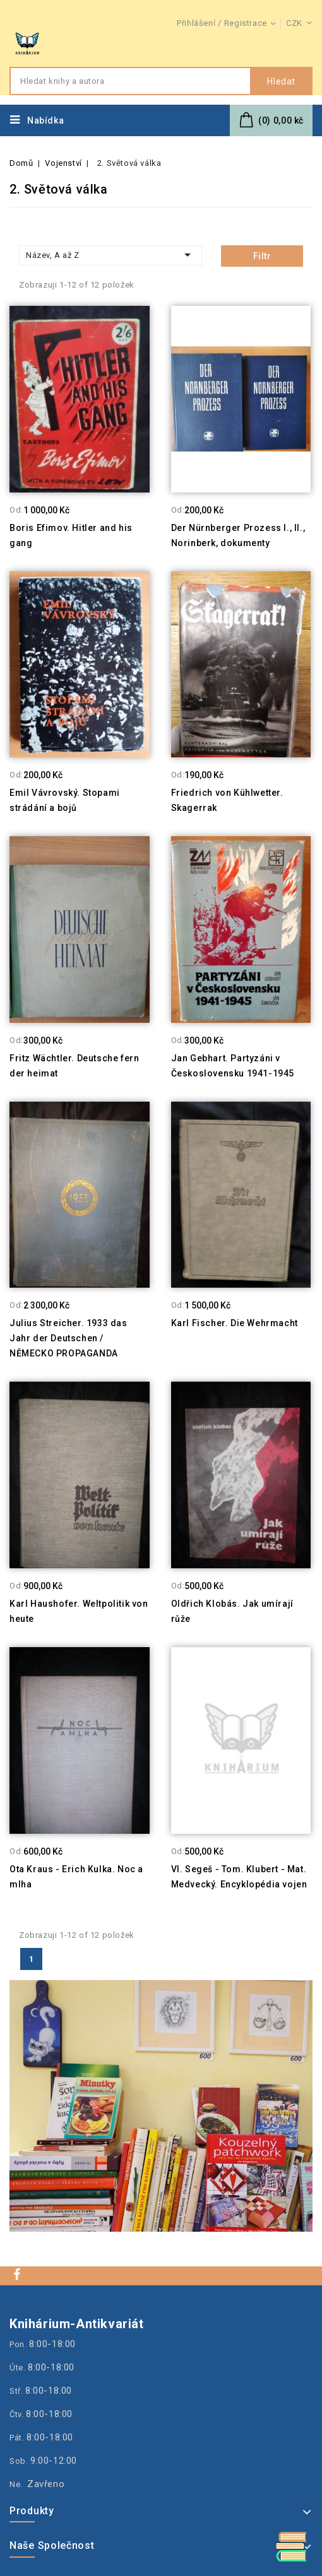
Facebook (18, 2274)
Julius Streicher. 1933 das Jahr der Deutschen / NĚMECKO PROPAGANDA (68, 1338)
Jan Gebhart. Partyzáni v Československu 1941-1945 (232, 1065)
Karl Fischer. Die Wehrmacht (234, 1323)
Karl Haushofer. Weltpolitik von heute (78, 1611)
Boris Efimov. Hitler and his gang (71, 535)
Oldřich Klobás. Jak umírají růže (232, 1611)
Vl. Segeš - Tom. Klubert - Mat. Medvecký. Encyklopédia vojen (239, 1876)
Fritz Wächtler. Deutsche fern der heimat (74, 1065)
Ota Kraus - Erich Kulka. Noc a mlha (76, 1876)
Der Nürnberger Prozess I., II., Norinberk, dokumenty (238, 535)
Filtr (262, 256)
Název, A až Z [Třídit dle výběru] (110, 254)
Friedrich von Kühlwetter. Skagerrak (227, 800)
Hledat (281, 81)
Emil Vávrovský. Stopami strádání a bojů (64, 800)
